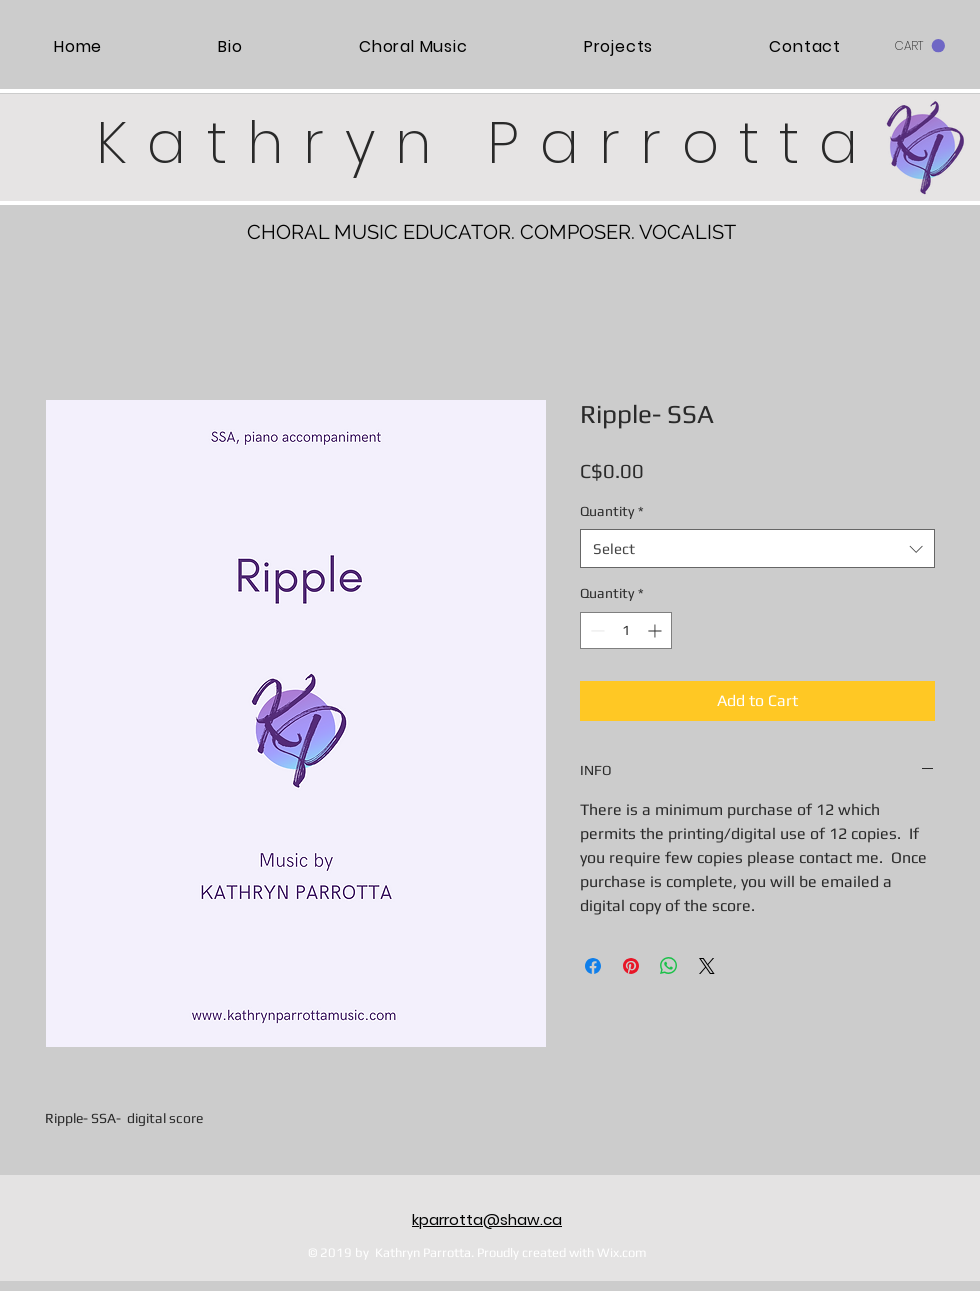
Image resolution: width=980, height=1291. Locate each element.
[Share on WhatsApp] (669, 966)
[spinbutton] (626, 630)
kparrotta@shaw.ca (487, 1219)
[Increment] (656, 630)
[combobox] (757, 548)
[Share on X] (707, 966)
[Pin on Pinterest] (631, 966)
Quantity (612, 511)
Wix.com (622, 1252)
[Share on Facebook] (593, 966)
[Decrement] (595, 630)
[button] (920, 46)
